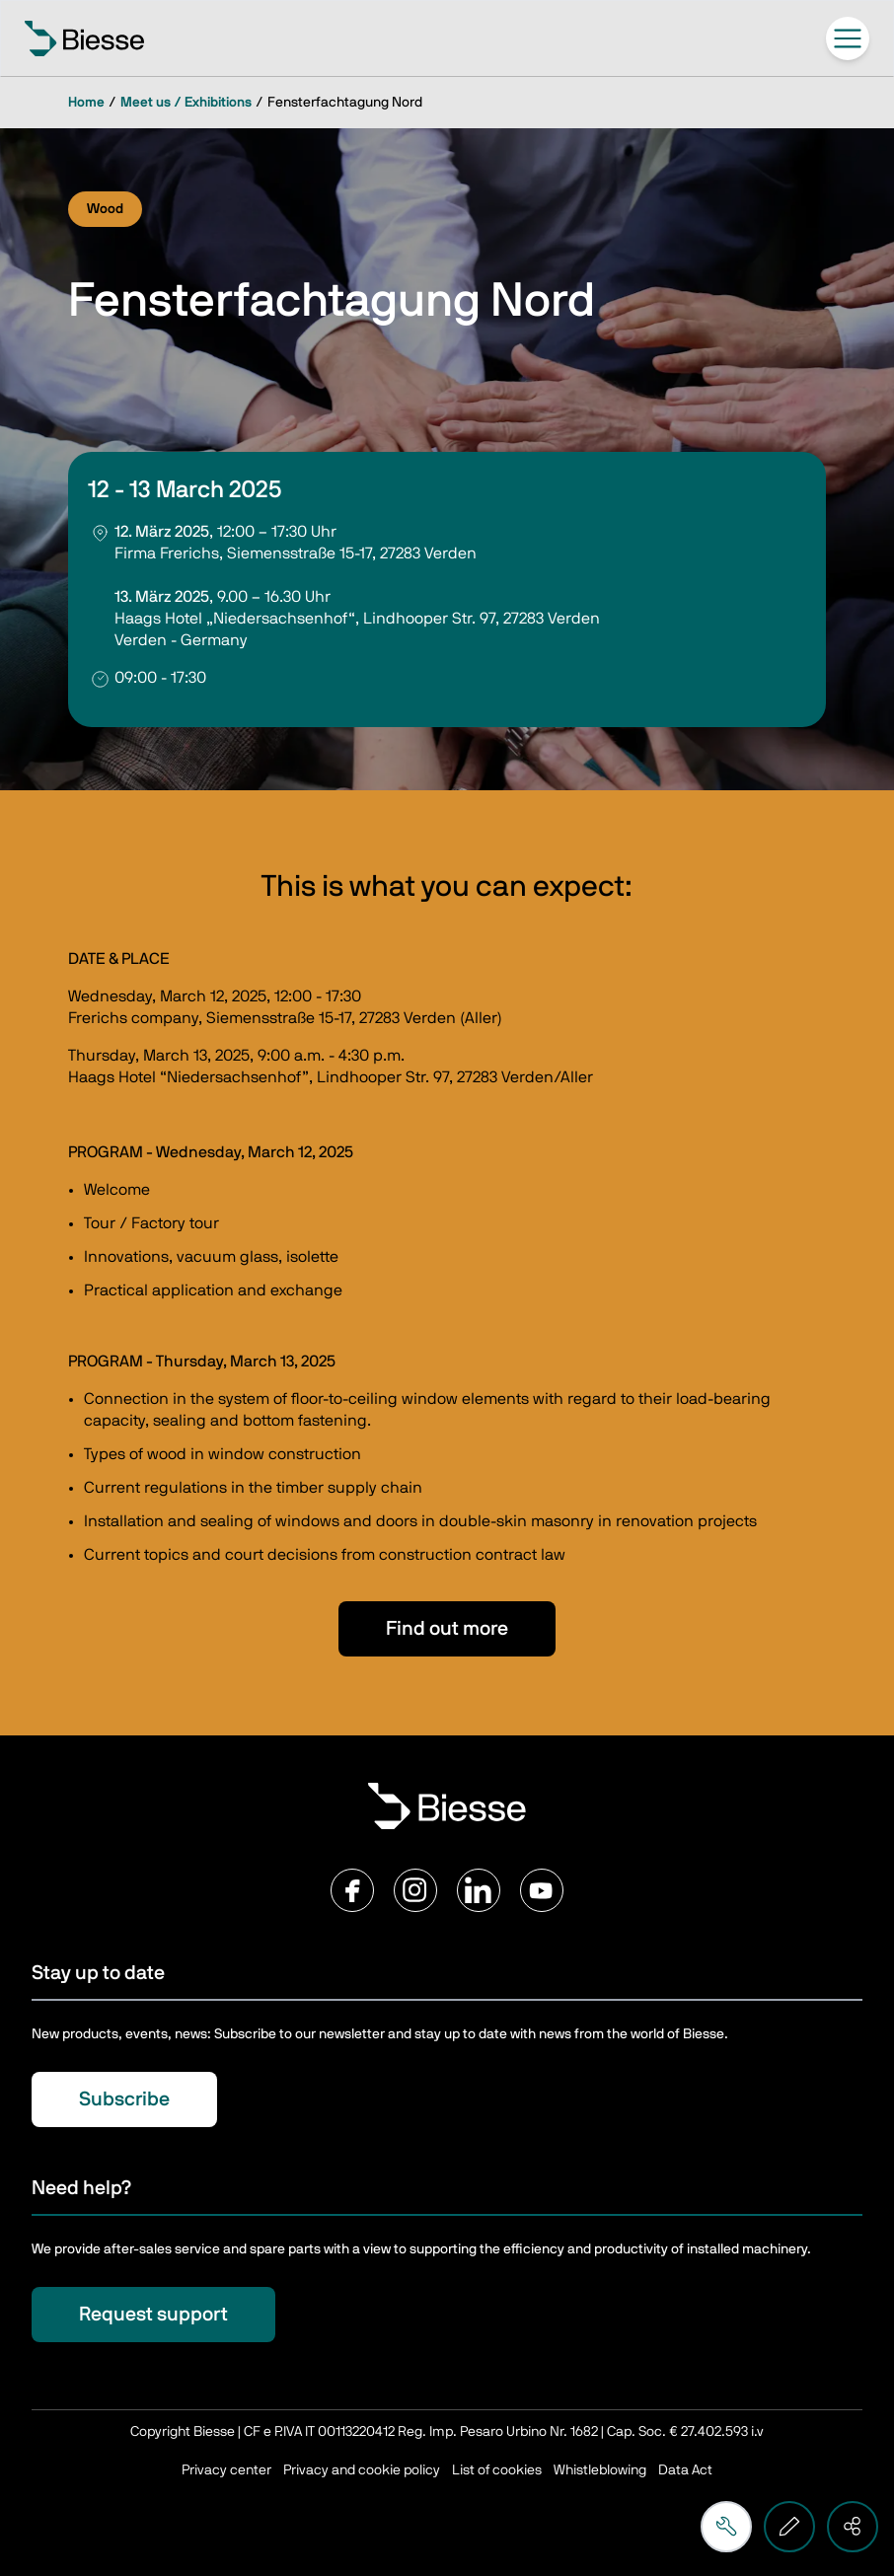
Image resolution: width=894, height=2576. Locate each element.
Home (86, 103)
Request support (153, 2314)
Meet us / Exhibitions (186, 103)
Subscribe (124, 2099)
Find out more (447, 1629)
